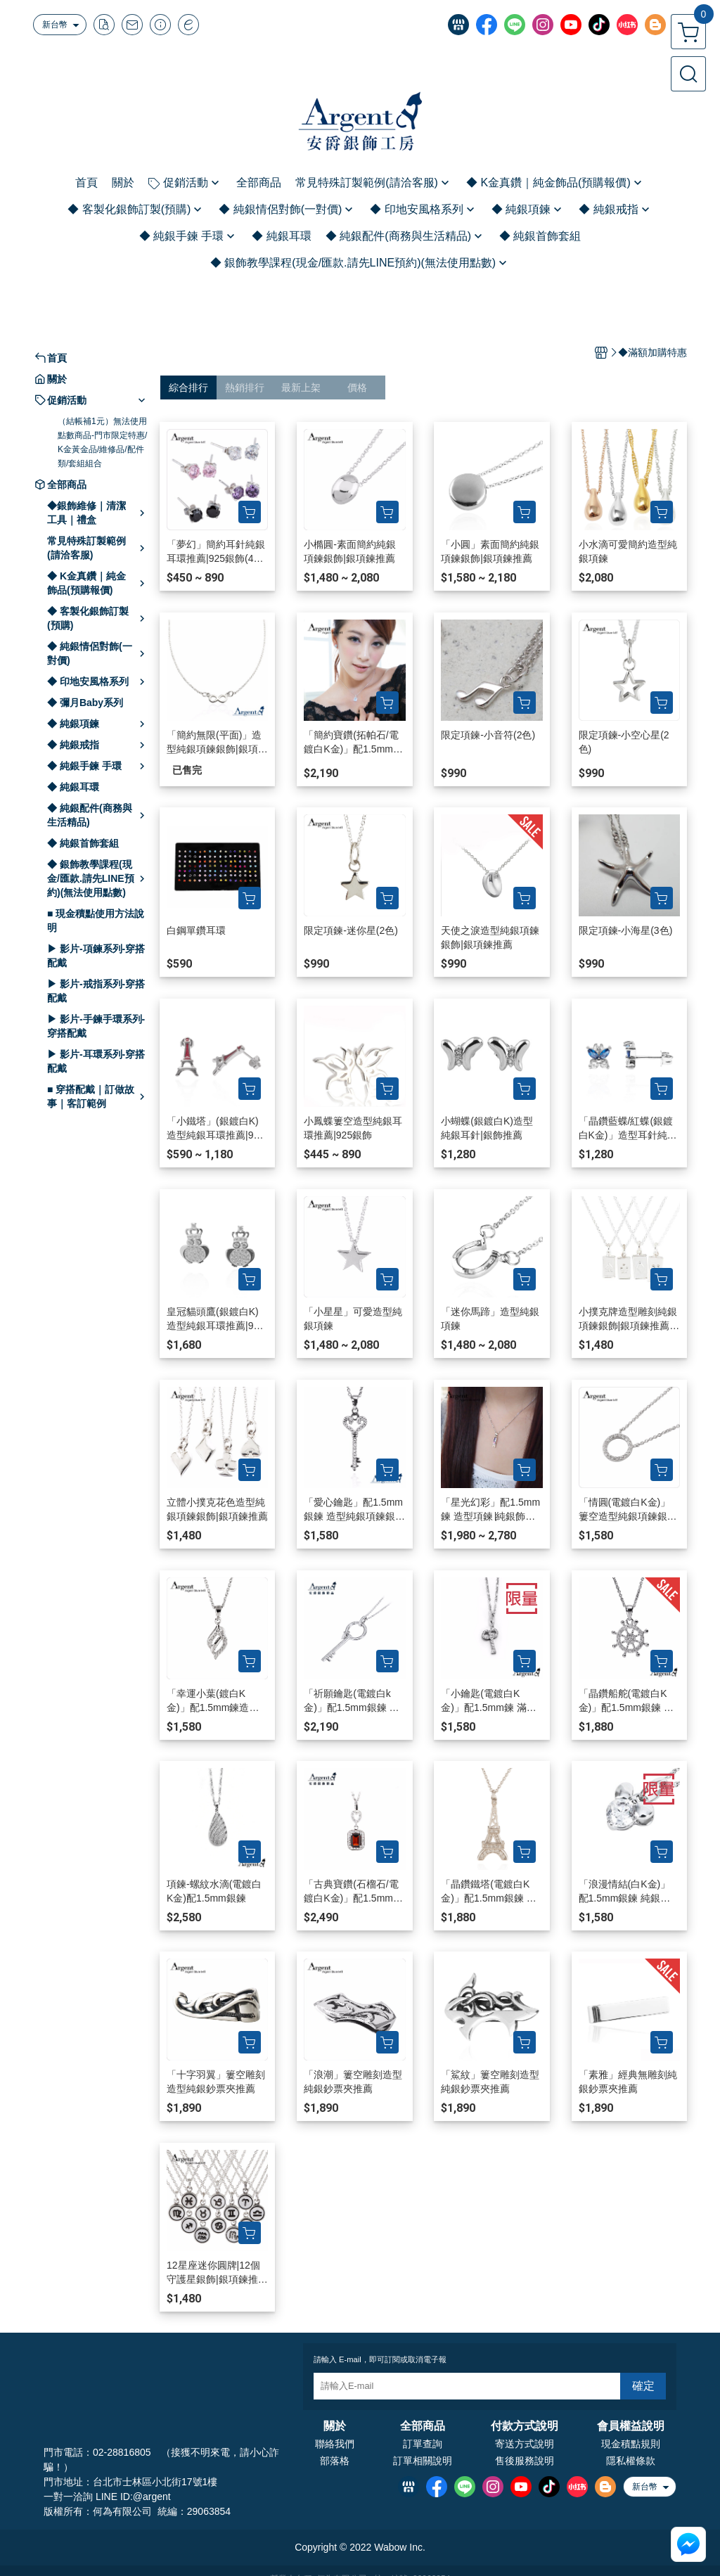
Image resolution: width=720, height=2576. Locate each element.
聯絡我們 (334, 2444)
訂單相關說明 (422, 2461)
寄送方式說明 (524, 2444)
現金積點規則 (630, 2444)
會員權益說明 (630, 2426)
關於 (334, 2426)
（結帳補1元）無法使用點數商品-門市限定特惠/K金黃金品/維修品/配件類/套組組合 (102, 442)
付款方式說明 (524, 2426)
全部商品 (422, 2426)
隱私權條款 (630, 2461)
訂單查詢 (422, 2444)
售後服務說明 (524, 2461)
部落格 (334, 2461)
